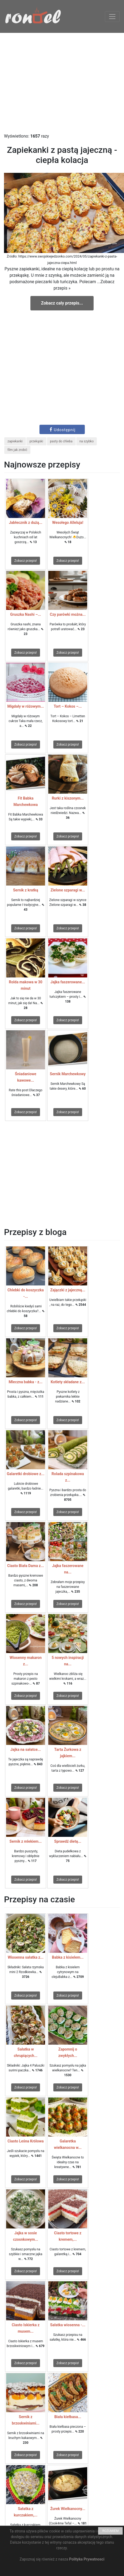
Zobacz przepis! (25, 561)
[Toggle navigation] (112, 16)
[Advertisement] (62, 83)
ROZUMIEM (110, 2531)
